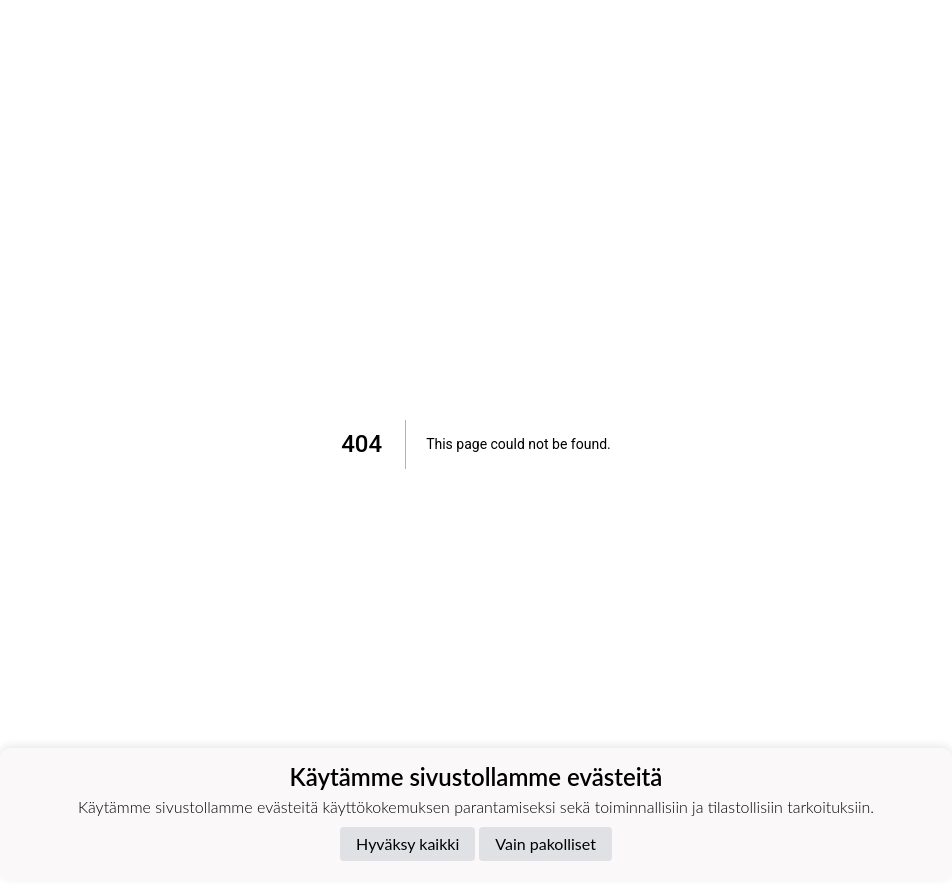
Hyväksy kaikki (407, 843)
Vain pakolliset (545, 843)
